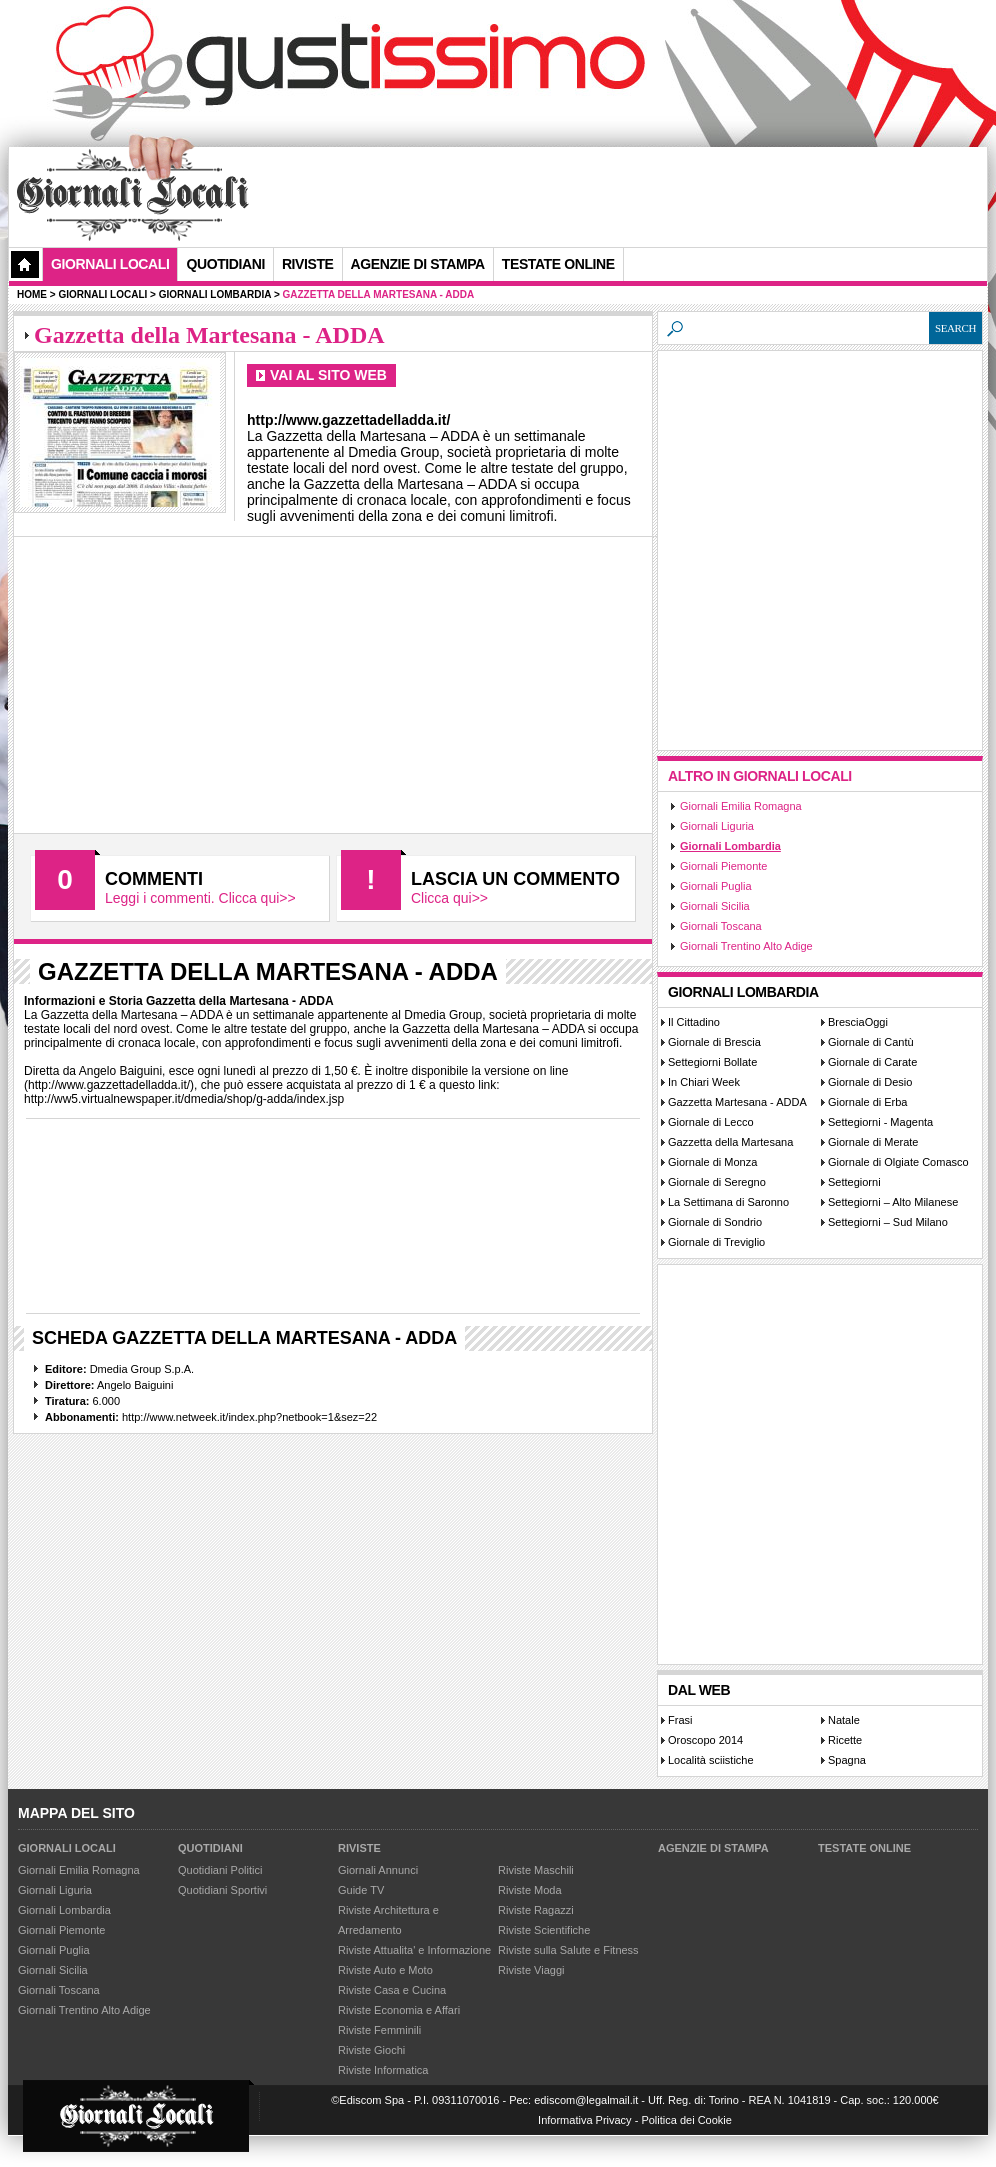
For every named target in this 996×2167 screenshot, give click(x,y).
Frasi (680, 1720)
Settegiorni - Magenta (880, 1122)
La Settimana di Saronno (728, 1202)
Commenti (154, 879)
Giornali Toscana (721, 926)
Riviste (359, 1848)
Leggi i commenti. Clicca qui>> (200, 898)
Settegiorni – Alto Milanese (893, 1202)
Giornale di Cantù (871, 1042)
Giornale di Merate (873, 1142)
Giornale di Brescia (714, 1042)
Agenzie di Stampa (713, 1848)
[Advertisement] (318, 213)
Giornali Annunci (378, 1870)
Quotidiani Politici (220, 1870)
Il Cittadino (694, 1022)
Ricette (845, 1740)
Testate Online (864, 1848)
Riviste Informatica (383, 2070)
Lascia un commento (515, 879)
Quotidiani (225, 264)
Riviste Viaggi (531, 1970)
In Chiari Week (704, 1082)
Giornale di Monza (712, 1162)
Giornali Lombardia (730, 846)
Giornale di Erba (868, 1102)
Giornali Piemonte (723, 866)
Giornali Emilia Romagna (741, 806)
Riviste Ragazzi (536, 1910)
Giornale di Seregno (717, 1182)
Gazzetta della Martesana (730, 1142)
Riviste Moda (530, 1890)
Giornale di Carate (872, 1062)
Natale (844, 1720)
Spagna (847, 1760)
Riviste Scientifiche (544, 1930)
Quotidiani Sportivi (222, 1890)
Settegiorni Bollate (712, 1062)
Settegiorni (854, 1182)
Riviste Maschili (536, 1870)
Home (32, 294)
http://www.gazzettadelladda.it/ (109, 1085)
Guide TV (361, 1890)
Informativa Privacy (585, 2120)
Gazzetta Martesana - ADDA (737, 1102)
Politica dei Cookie (686, 2120)
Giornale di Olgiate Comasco (898, 1162)
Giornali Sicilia (715, 906)
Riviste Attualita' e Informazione (414, 1950)
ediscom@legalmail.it (586, 2100)
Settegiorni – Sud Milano (888, 1222)
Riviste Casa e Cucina (392, 1990)
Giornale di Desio (870, 1082)
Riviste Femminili (379, 2030)
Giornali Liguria (717, 826)
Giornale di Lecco (711, 1122)
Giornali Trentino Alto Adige (746, 946)
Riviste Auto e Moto (385, 1970)
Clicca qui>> (449, 898)
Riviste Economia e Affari (399, 2010)
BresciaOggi (858, 1022)
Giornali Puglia (716, 886)
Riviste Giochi (371, 2050)
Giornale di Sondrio (715, 1222)
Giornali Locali (110, 264)
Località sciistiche (711, 1760)
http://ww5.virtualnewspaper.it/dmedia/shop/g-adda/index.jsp (184, 1099)
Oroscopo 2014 (705, 1740)
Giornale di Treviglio (716, 1242)
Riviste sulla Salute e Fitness (568, 1950)
